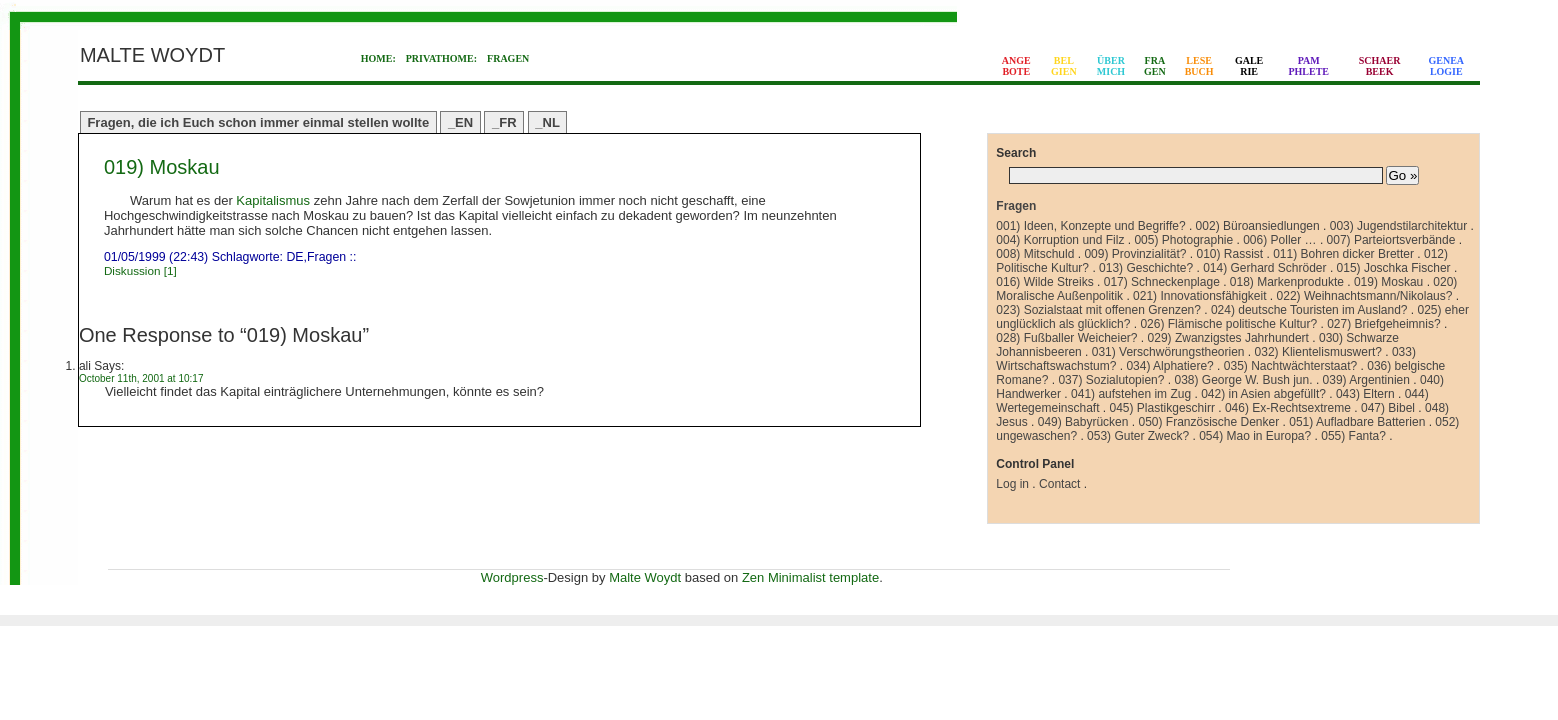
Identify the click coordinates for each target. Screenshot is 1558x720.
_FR (504, 122)
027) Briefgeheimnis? (1383, 324)
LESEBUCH (1199, 66)
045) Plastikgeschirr (1162, 408)
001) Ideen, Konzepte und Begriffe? (1090, 226)
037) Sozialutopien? (1111, 380)
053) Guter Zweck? (1138, 436)
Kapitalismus (273, 200)
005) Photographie (1183, 240)
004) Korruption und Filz (1060, 240)
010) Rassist (1229, 254)
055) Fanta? (1353, 436)
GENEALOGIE (1447, 66)
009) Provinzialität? (1135, 254)
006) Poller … (1279, 240)
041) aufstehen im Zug (1131, 394)
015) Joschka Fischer (1394, 268)
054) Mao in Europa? (1255, 436)
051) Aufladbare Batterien (1357, 422)
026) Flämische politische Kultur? (1228, 324)
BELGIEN (1064, 66)
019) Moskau (162, 167)
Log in (1012, 484)
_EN (460, 122)
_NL (547, 122)
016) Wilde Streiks (1044, 282)
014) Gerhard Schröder (1264, 268)
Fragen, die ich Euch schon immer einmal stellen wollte (258, 122)
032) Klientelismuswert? (1318, 352)
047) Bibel (1388, 408)
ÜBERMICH (1111, 66)
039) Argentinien (1366, 380)
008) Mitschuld (1035, 254)
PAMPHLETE (1308, 66)
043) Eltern (1365, 394)
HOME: (378, 58)
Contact (1059, 484)
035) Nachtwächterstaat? (1290, 366)
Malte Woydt (645, 577)
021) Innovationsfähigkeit (1199, 296)
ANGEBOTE (1016, 66)
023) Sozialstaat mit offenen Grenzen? (1098, 310)
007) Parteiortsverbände (1391, 240)
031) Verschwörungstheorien (1168, 352)
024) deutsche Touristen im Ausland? (1309, 310)
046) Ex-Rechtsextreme (1288, 408)
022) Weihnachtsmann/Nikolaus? (1365, 296)
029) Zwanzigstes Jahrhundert (1228, 338)
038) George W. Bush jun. (1243, 380)
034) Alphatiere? (1169, 366)
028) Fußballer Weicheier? (1066, 338)
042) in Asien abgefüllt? (1263, 394)
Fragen (326, 257)
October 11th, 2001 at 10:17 (141, 378)
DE (294, 257)
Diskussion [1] (140, 270)
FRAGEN (508, 58)
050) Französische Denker (1208, 422)
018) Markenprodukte (1287, 282)
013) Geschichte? (1146, 268)
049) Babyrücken (1083, 422)
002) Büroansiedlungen (1258, 226)
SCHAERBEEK (1380, 66)
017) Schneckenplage (1162, 282)
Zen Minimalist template (810, 577)
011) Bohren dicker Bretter (1343, 254)
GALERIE (1249, 66)
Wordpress (512, 577)
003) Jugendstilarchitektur (1398, 226)
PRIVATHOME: (441, 58)
